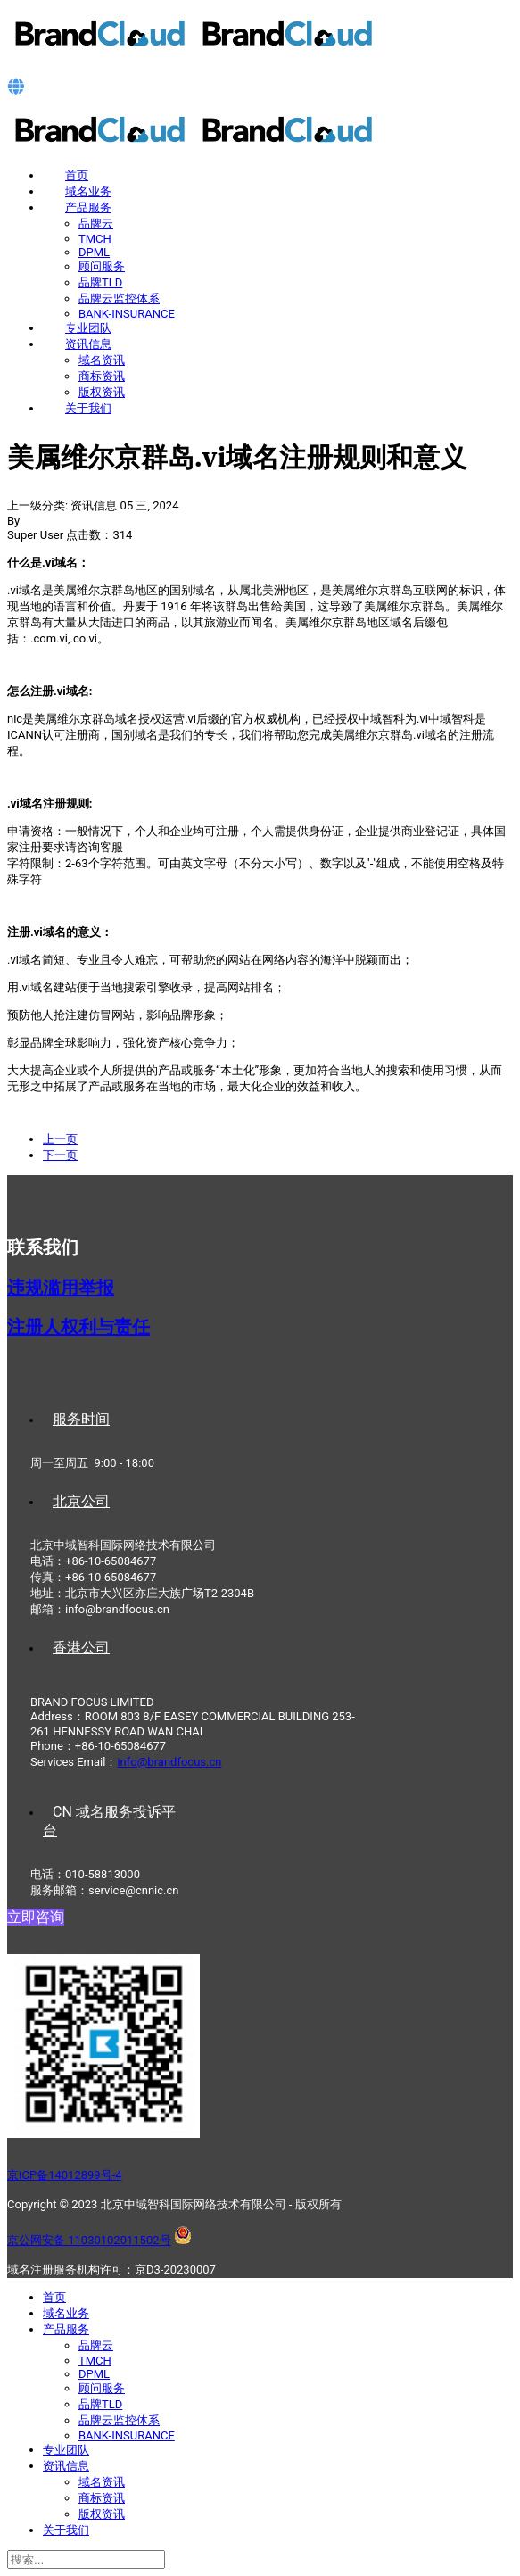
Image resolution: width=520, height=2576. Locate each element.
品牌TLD (100, 282)
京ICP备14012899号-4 (64, 2175)
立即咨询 (35, 1917)
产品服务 (88, 207)
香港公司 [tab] (81, 1647)
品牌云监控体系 (119, 298)
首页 (76, 175)
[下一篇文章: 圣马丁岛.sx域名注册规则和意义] (60, 1155)
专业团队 (88, 328)
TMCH (94, 238)
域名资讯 (101, 360)
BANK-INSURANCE (126, 313)
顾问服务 (101, 266)
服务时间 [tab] (81, 1419)
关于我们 (88, 408)
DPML (94, 252)
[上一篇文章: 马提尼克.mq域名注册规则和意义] (60, 1139)
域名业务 (88, 191)
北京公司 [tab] (81, 1501)
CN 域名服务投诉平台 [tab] (109, 1821)
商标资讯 (101, 376)
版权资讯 (101, 392)
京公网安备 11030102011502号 (89, 2240)
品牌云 (95, 223)
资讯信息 (88, 344)
